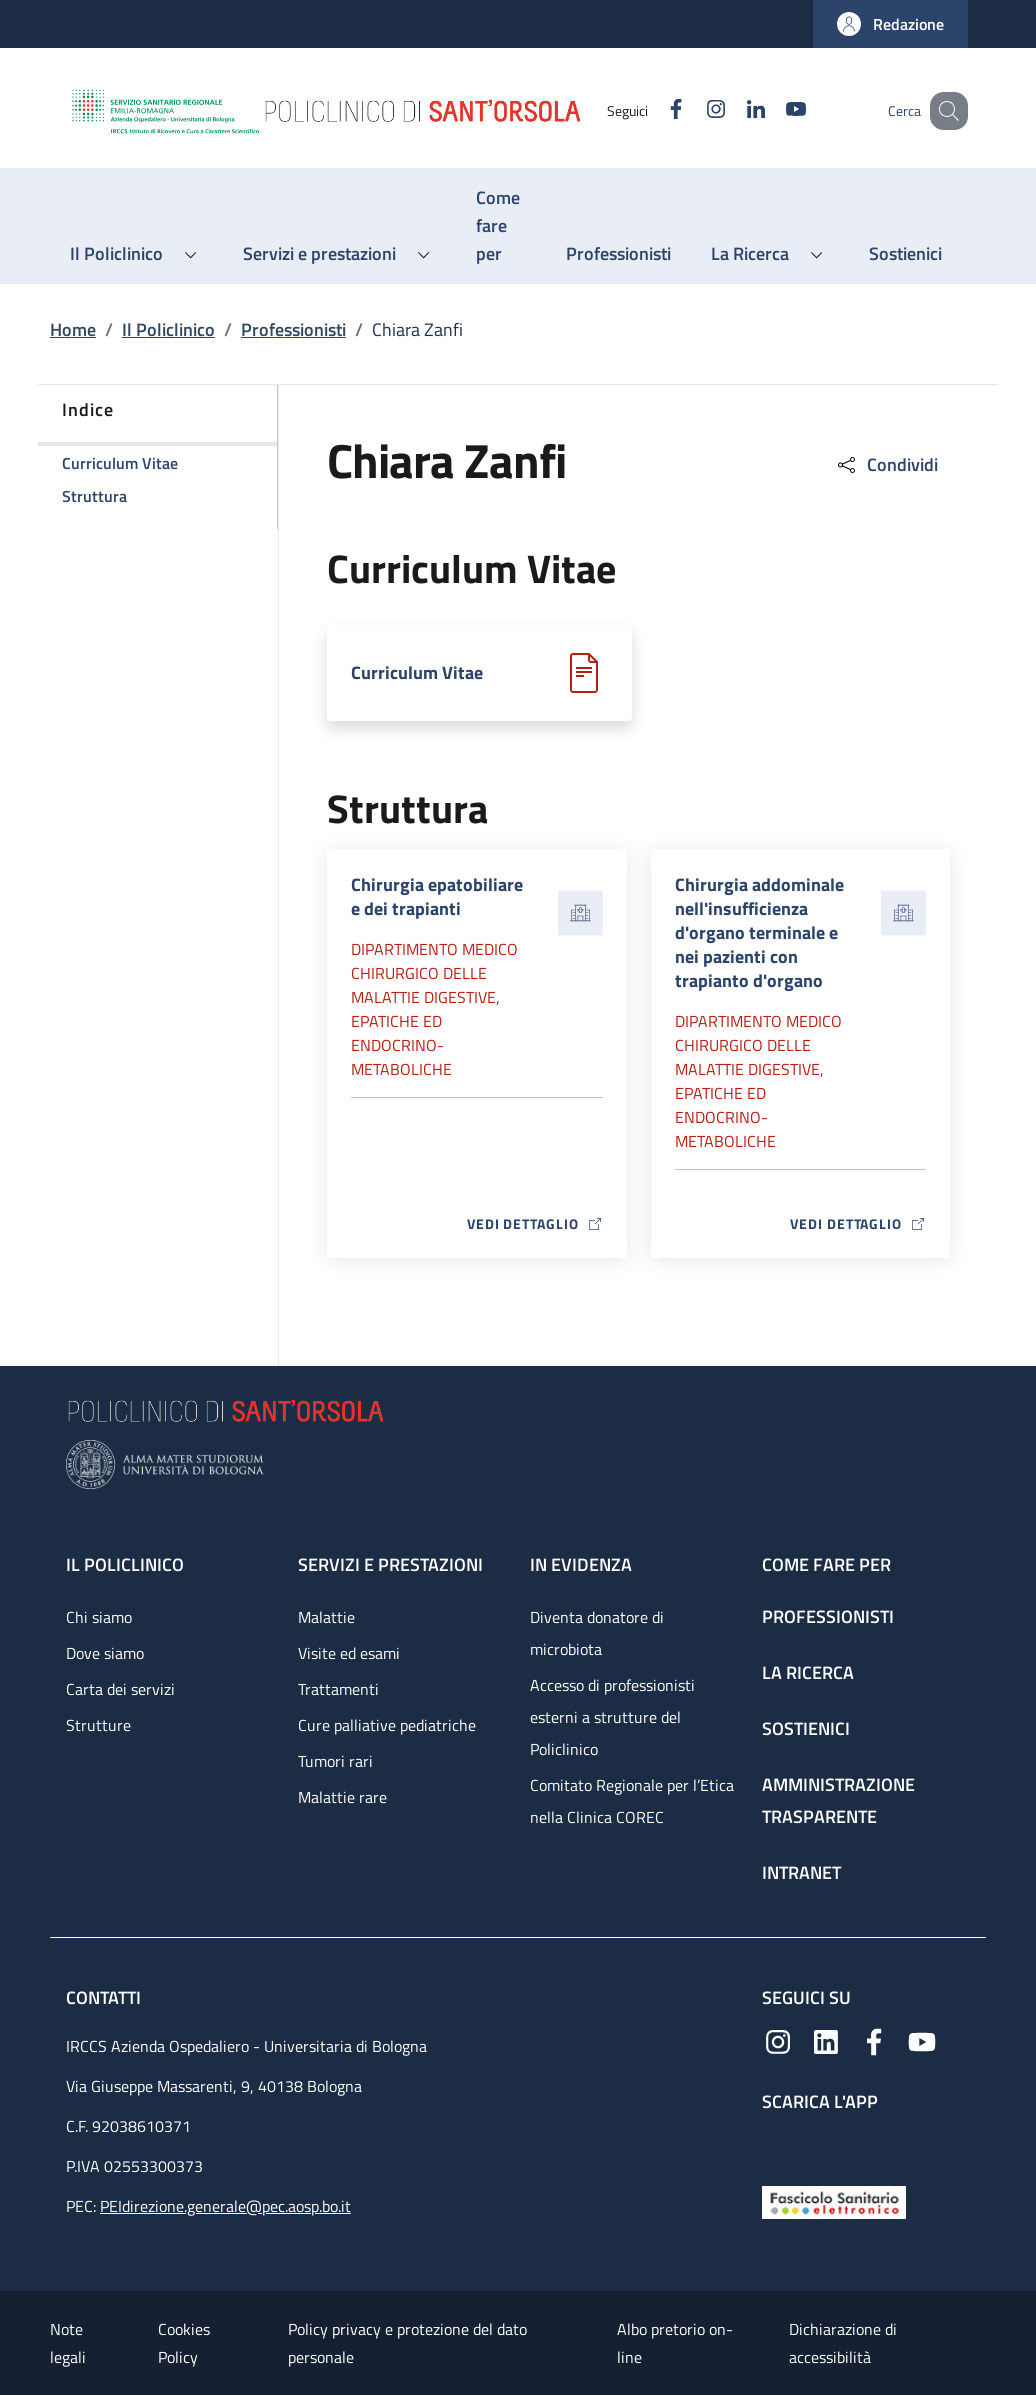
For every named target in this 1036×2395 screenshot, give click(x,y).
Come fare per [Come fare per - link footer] (826, 1564)
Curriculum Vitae (417, 672)
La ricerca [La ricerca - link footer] (808, 1672)
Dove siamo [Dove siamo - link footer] (105, 1653)
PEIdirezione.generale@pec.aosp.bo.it (225, 2206)
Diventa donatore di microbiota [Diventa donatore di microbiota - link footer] (597, 1633)
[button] (890, 24)
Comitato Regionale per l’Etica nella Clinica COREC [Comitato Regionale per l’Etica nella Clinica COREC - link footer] (632, 1801)
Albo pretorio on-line (675, 2343)
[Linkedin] (731, 110)
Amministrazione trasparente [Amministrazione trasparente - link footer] (838, 1800)
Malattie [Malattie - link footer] (326, 1617)
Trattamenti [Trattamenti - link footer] (338, 1689)
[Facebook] (651, 110)
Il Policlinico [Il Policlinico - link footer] (125, 1564)
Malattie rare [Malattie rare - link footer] (342, 1797)
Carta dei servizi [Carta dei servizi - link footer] (120, 1689)
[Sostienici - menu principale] (905, 254)
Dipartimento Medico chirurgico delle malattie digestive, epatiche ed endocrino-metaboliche (434, 1009)
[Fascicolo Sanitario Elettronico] (834, 2200)
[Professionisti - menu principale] (618, 254)
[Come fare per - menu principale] (501, 226)
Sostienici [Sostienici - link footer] (806, 1728)
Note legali (68, 2343)
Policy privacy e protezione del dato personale (407, 2343)
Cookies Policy (184, 2343)
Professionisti (293, 329)
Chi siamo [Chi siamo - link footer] (99, 1617)
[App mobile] (778, 2144)
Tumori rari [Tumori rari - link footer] (335, 1761)
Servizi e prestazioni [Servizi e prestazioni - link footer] (390, 1564)
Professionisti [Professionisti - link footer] (828, 1616)
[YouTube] (771, 110)
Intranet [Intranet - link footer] (801, 1872)
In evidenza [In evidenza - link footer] (581, 1564)
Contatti (105, 1997)
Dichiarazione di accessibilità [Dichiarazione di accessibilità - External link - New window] (843, 2343)
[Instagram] (691, 110)
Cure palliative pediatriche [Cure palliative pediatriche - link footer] (387, 1725)
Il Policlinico (168, 329)
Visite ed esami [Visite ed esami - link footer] (349, 1653)
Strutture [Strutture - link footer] (98, 1725)
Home (73, 329)
